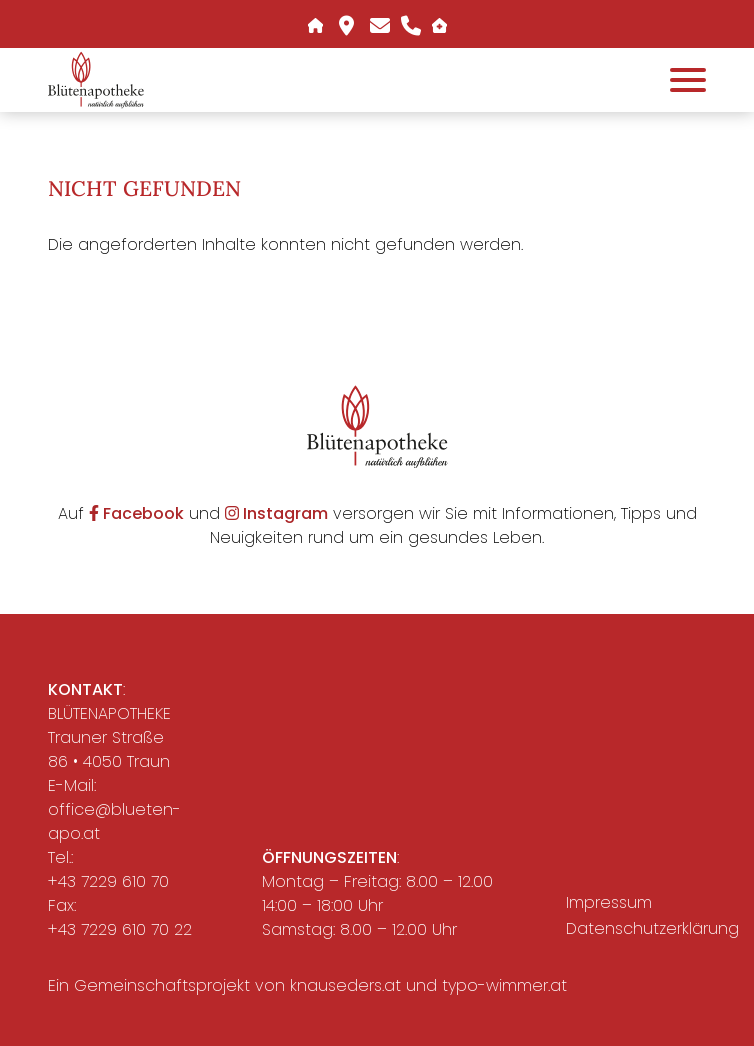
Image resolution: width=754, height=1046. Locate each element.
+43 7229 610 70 (108, 881)
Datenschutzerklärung (642, 928)
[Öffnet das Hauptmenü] (688, 80)
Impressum (609, 902)
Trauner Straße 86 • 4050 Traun (109, 749)
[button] (96, 79)
